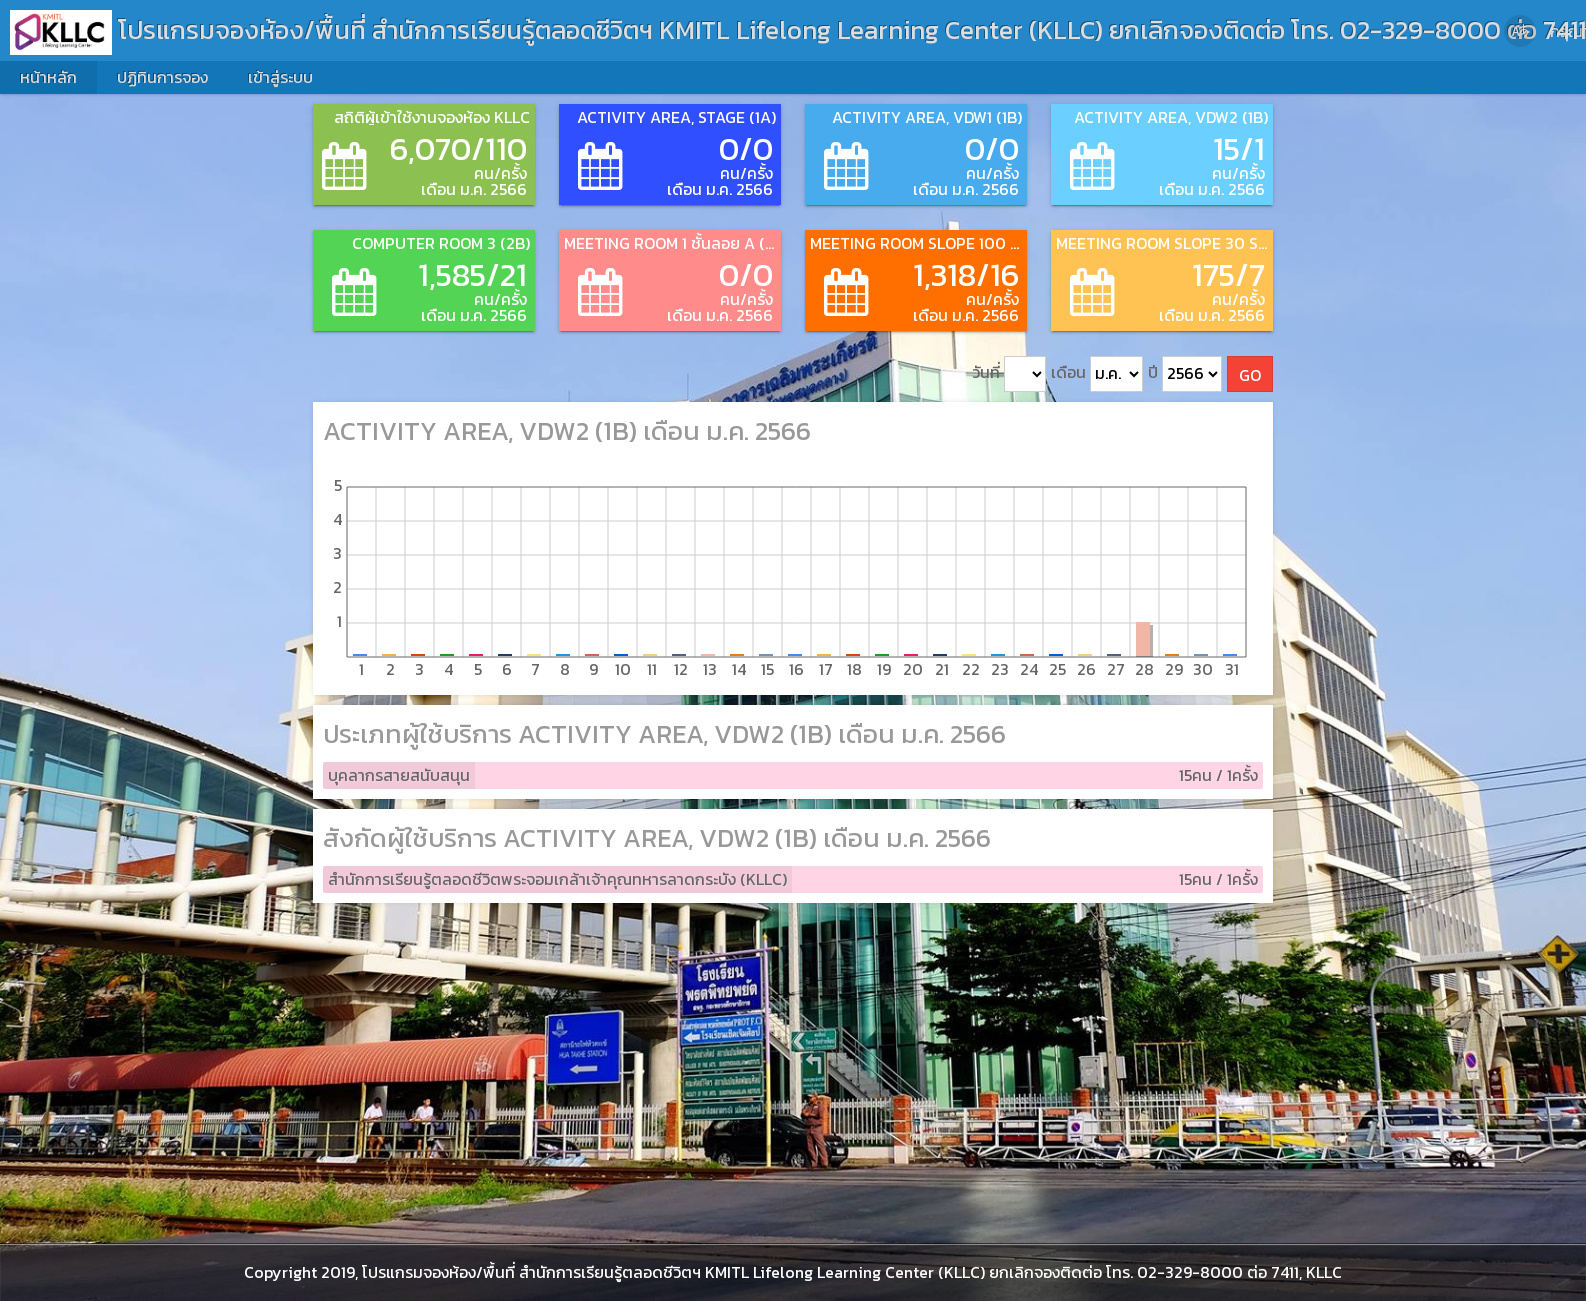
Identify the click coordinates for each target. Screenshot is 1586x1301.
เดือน (1097, 374)
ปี (1185, 374)
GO (1250, 375)
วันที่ (1009, 374)
